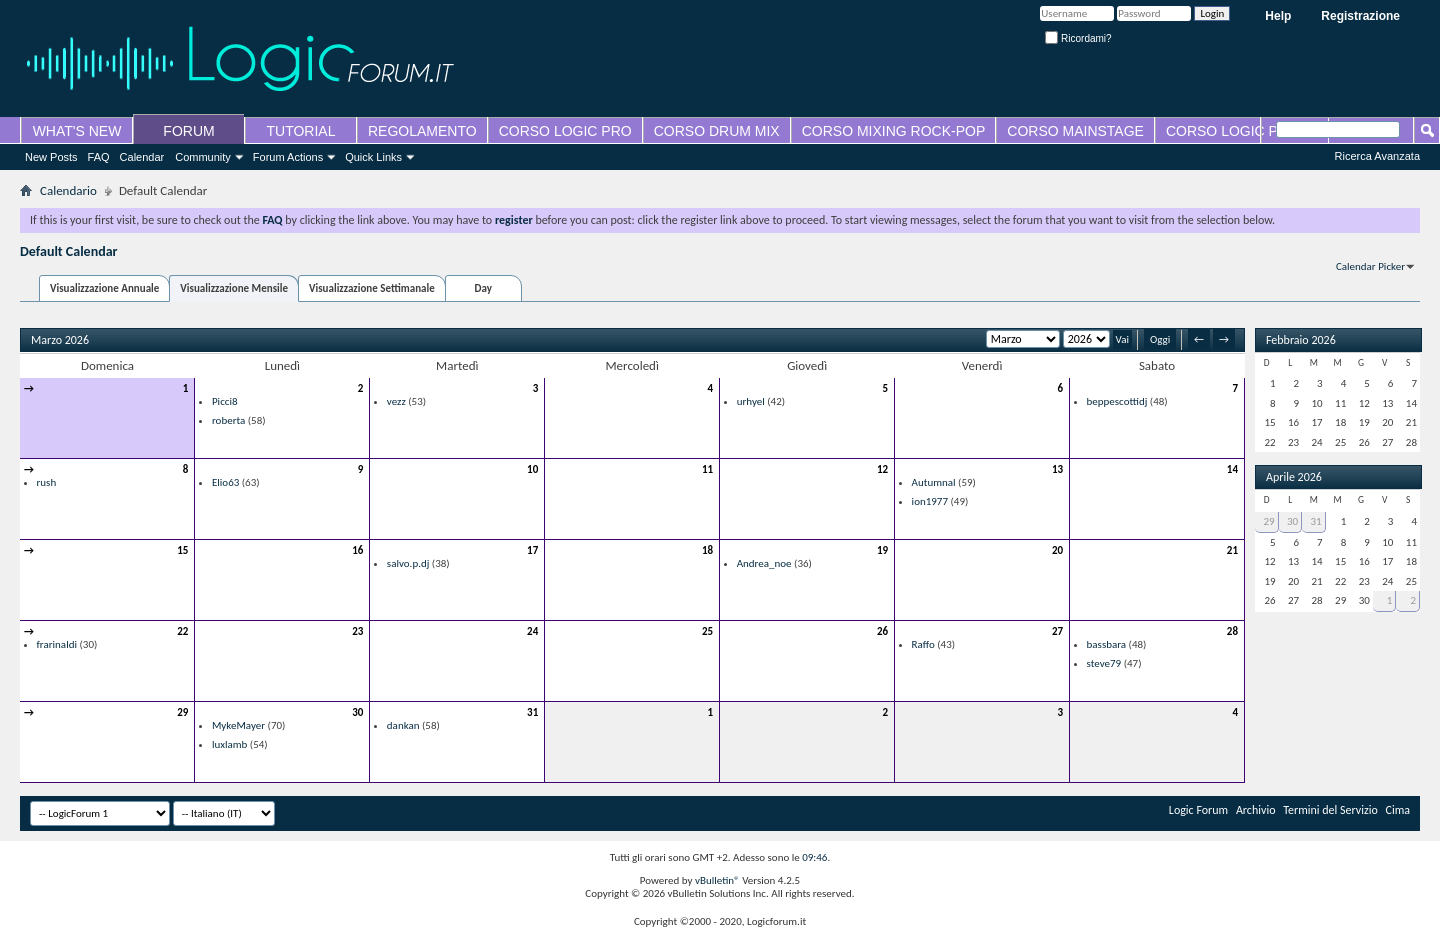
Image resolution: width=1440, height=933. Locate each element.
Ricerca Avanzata (1377, 156)
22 (182, 631)
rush (47, 482)
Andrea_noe (764, 563)
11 (707, 469)
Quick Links (373, 157)
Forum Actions (288, 157)
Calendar (142, 157)
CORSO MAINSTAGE (1075, 131)
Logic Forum (1198, 810)
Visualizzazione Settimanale (372, 288)
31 (532, 712)
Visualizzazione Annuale (104, 288)
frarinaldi (57, 644)
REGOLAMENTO (422, 131)
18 (707, 550)
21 (1232, 550)
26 (882, 631)
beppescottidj (1117, 401)
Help (1278, 16)
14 (1232, 469)
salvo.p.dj (408, 563)
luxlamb (229, 744)
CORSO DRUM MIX (717, 131)
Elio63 (225, 482)
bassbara (1107, 644)
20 (1057, 550)
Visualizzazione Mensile (234, 288)
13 (1057, 469)
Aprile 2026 (1294, 477)
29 (182, 712)
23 (357, 631)
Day (483, 288)
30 (357, 712)
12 (882, 469)
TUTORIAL (301, 131)
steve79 (1104, 663)
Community (203, 157)
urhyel (751, 401)
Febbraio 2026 (1301, 340)
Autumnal (934, 482)
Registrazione (1360, 16)
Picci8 (225, 401)
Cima (1398, 810)
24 (532, 631)
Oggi (1160, 339)
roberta (228, 420)
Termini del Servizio (1330, 810)
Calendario (68, 190)
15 (182, 550)
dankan (403, 725)
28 (1232, 631)
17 (532, 550)
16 (357, 550)
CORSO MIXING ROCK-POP (894, 131)
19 (882, 550)
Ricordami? (1078, 38)
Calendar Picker (1370, 266)
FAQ (99, 157)
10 (532, 469)
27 (1057, 631)
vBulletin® (717, 880)
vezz (396, 401)
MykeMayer (238, 725)
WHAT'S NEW (77, 131)
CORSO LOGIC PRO (565, 131)
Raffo (923, 644)
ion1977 (930, 501)
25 (707, 631)
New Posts (51, 157)
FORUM (188, 131)
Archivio (1256, 810)
